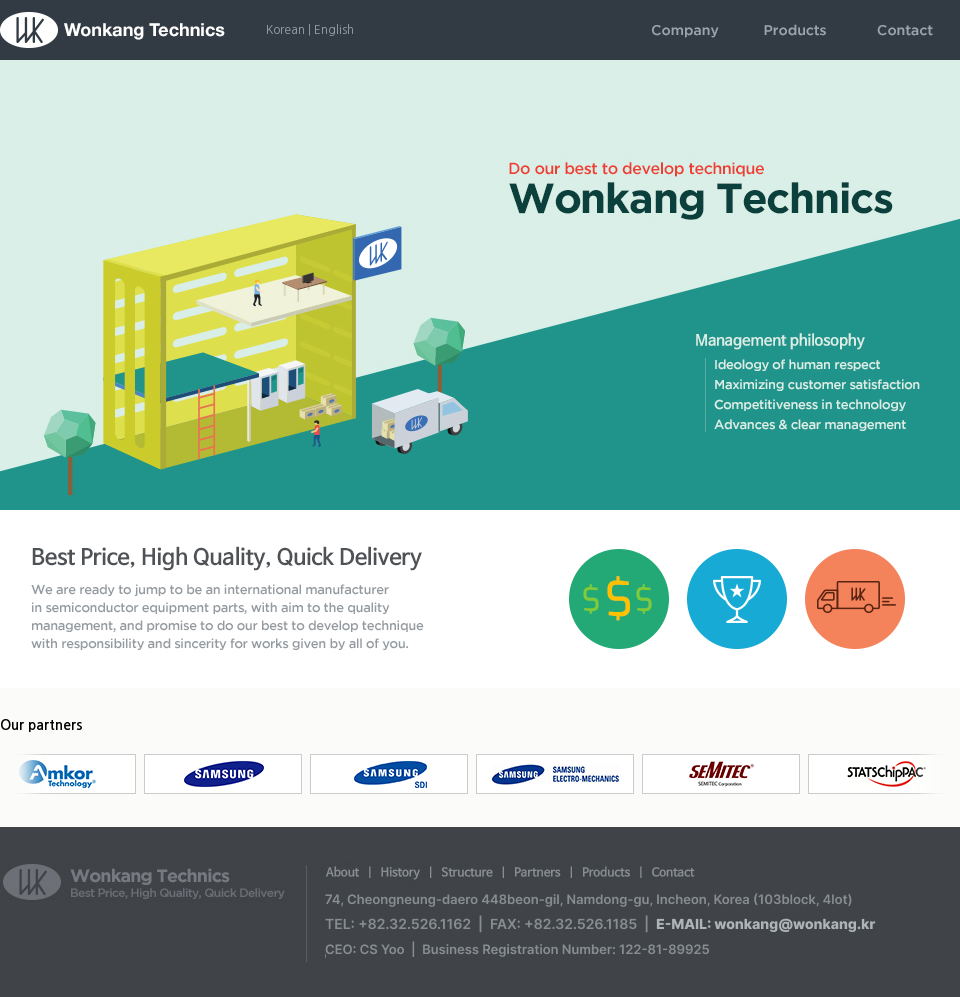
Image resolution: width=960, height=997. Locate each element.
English (334, 30)
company (685, 30)
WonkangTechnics (113, 30)
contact (905, 30)
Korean (285, 30)
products (795, 30)
